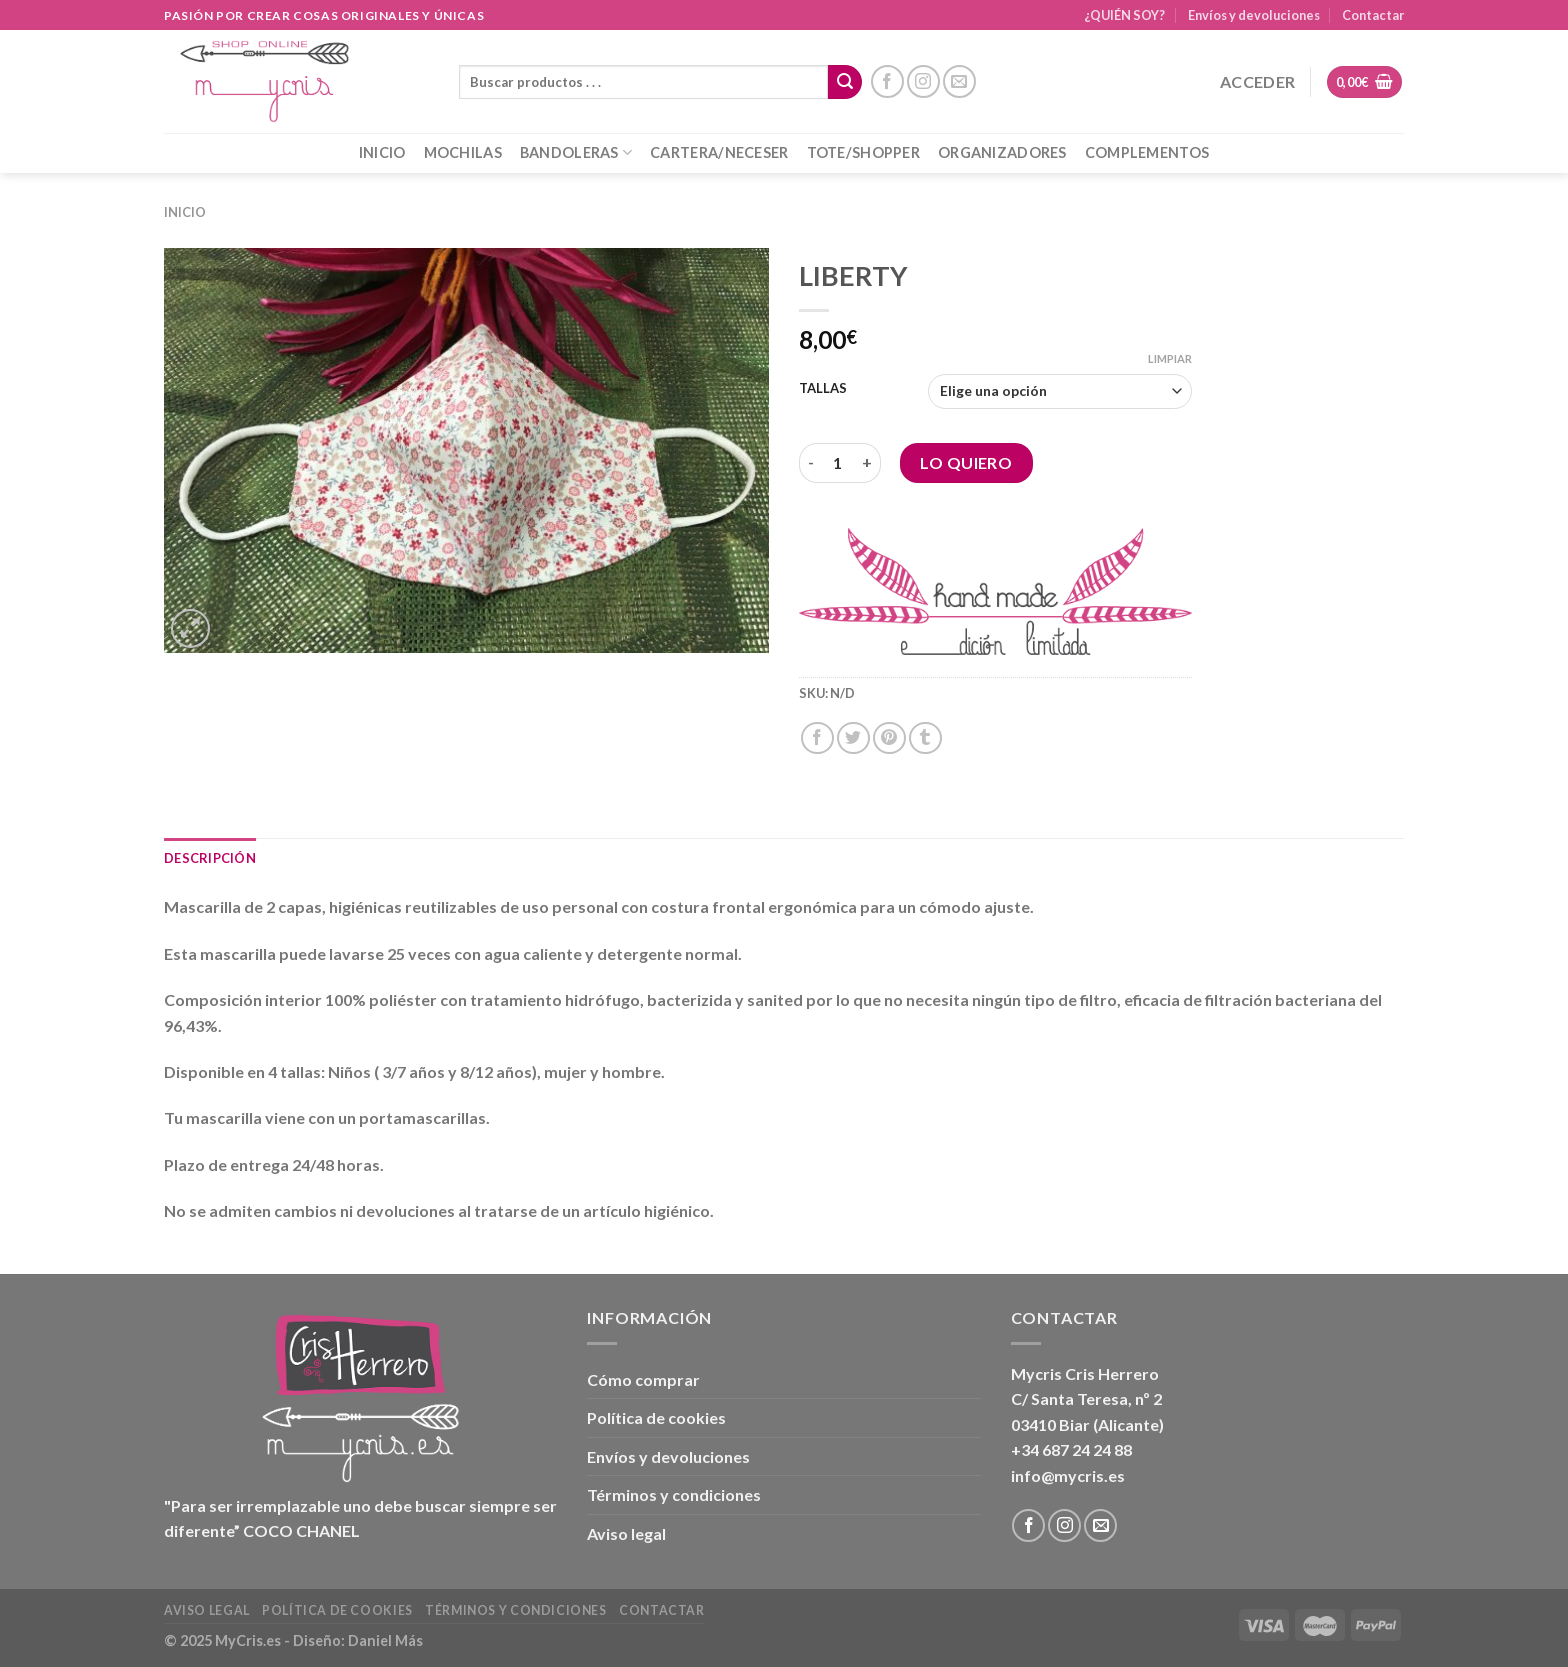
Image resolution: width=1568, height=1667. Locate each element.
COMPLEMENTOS (1147, 152)
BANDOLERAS (576, 152)
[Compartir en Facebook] (817, 738)
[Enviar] (845, 82)
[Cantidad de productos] (838, 463)
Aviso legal (626, 1533)
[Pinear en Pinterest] (889, 738)
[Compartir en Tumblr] (925, 738)
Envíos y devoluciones (1254, 15)
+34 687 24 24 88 (1071, 1449)
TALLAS (823, 389)
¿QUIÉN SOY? (1124, 15)
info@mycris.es (1068, 1475)
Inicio (185, 212)
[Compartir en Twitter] (853, 738)
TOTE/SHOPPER (863, 152)
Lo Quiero (966, 462)
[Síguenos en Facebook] (887, 81)
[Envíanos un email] (959, 81)
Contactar (1373, 15)
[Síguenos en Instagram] (923, 81)
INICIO (382, 152)
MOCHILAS (463, 152)
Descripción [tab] (210, 858)
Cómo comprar (643, 1379)
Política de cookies (656, 1417)
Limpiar (1170, 358)
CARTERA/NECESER (719, 152)
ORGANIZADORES (1002, 152)
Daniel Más (385, 1640)
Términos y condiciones (674, 1494)
